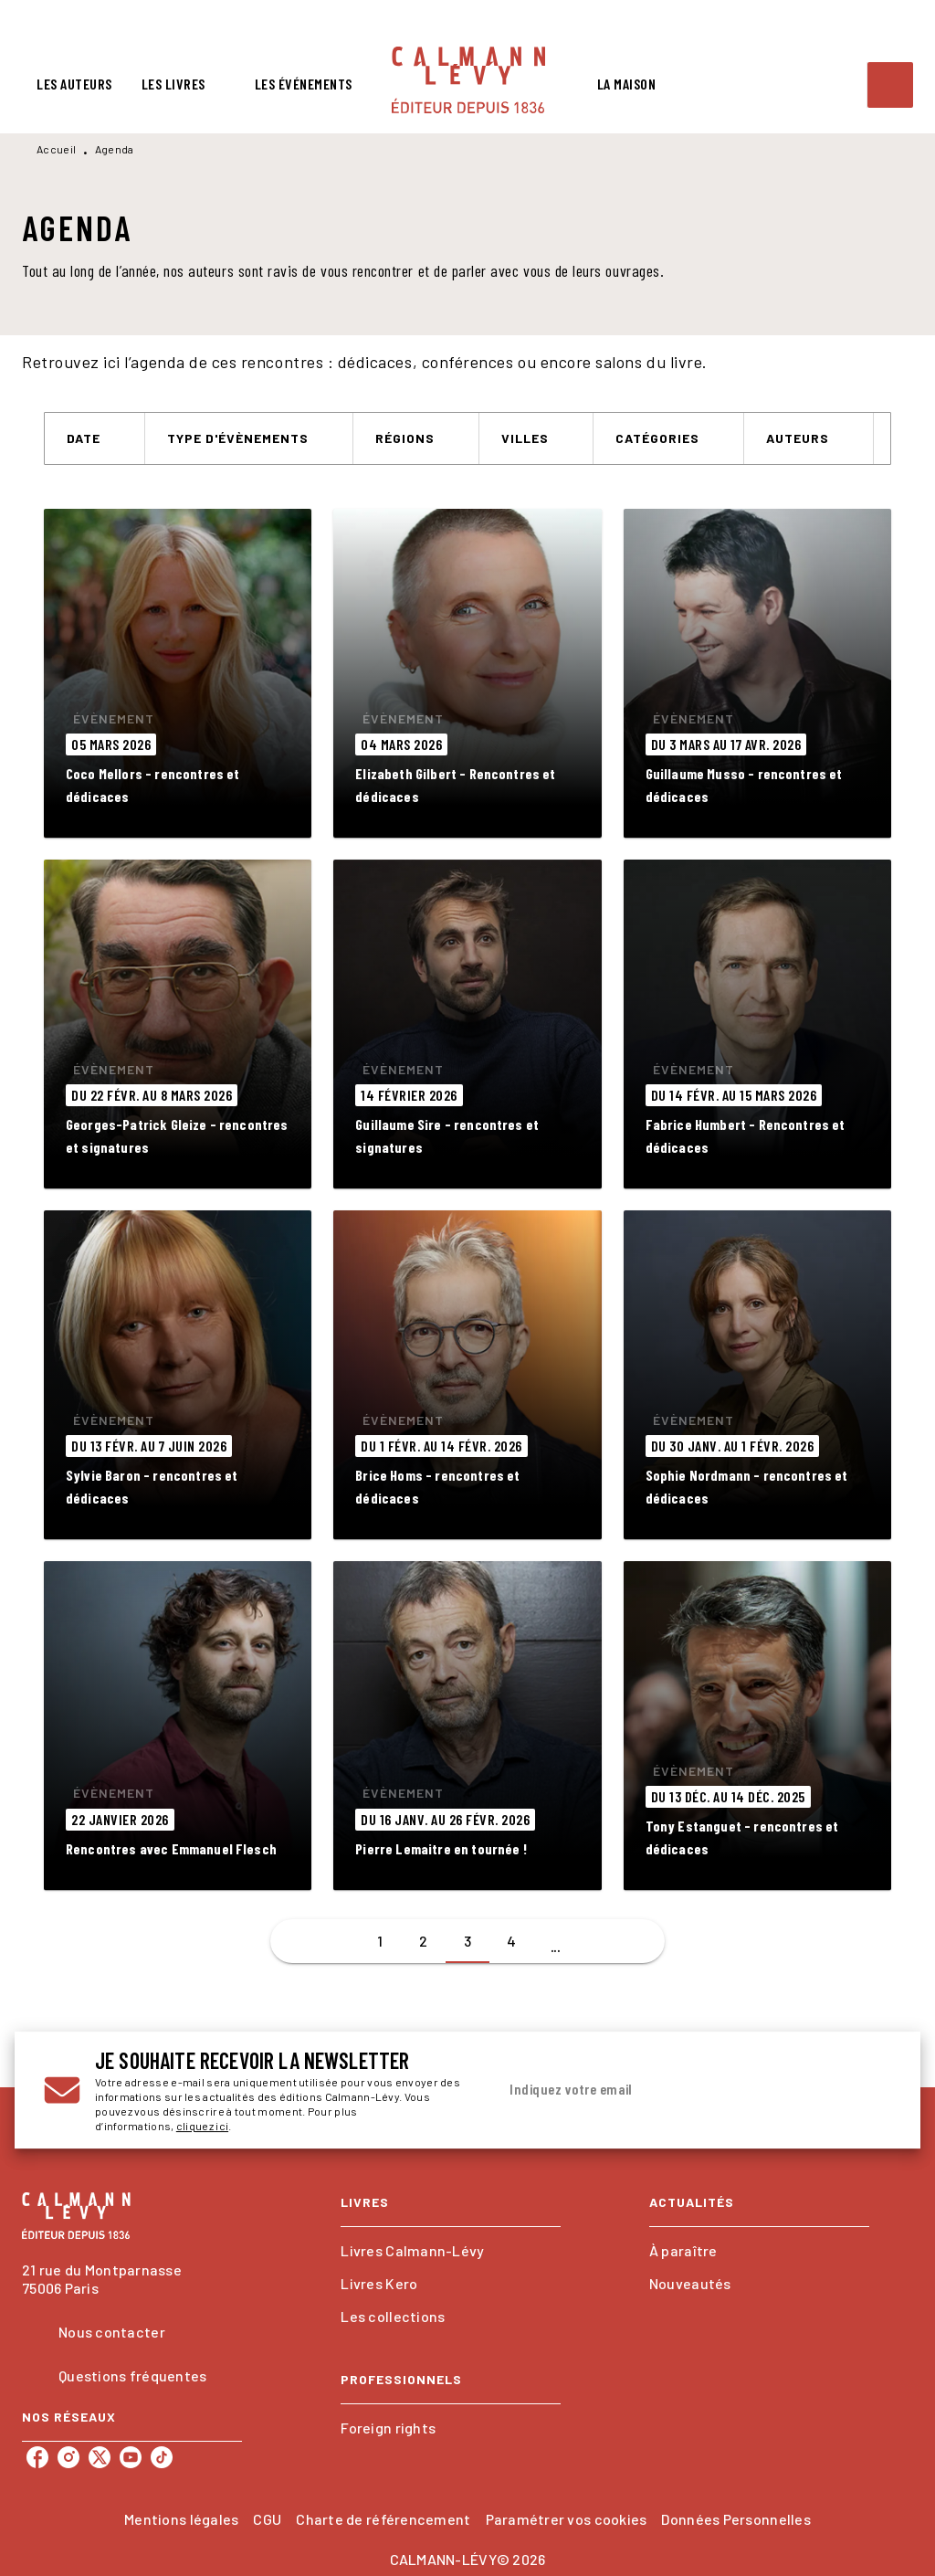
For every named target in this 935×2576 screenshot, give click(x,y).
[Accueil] (468, 80)
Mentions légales (181, 2519)
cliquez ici (202, 2125)
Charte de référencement (383, 2519)
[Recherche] (890, 85)
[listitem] (37, 2457)
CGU (267, 2519)
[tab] (74, 84)
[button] (94, 438)
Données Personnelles (735, 2519)
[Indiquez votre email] (671, 2090)
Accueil (56, 149)
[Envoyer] (869, 2090)
